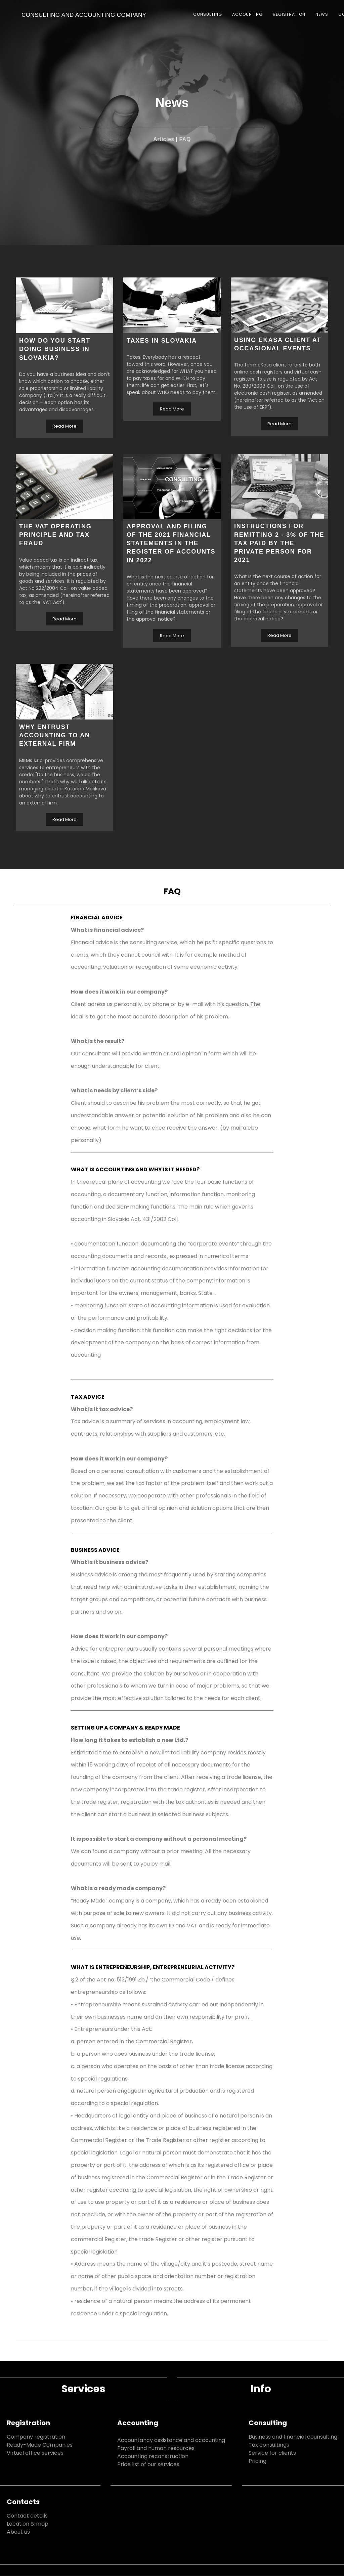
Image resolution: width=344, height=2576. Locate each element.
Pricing (257, 2461)
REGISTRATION (289, 14)
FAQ (185, 139)
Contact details (27, 2516)
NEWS (321, 14)
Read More (64, 426)
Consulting (268, 2423)
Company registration (36, 2437)
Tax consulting (268, 2445)
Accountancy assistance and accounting (171, 2440)
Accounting (137, 2423)
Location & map (27, 2524)
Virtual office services (35, 2453)
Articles (163, 139)
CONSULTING (207, 14)
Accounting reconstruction (152, 2456)
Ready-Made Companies (40, 2445)
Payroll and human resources (156, 2448)
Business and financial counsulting (293, 2437)
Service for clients (272, 2453)
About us (18, 2532)
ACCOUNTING (247, 14)
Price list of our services (148, 2464)
